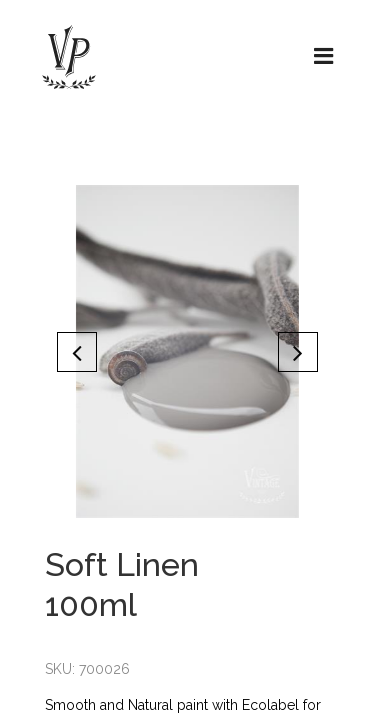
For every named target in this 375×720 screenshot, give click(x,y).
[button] (77, 352)
